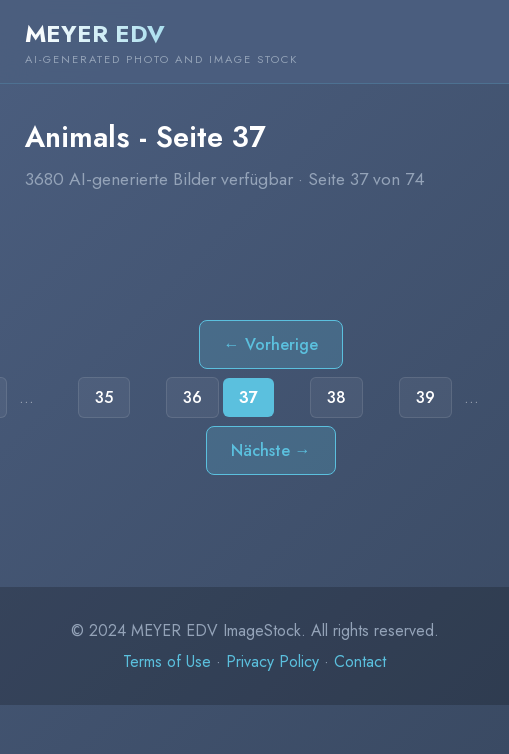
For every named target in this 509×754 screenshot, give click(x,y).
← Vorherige (271, 344)
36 (192, 397)
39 (425, 397)
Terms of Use (167, 661)
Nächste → (271, 450)
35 (104, 397)
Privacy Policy (272, 661)
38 (336, 397)
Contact (360, 661)
